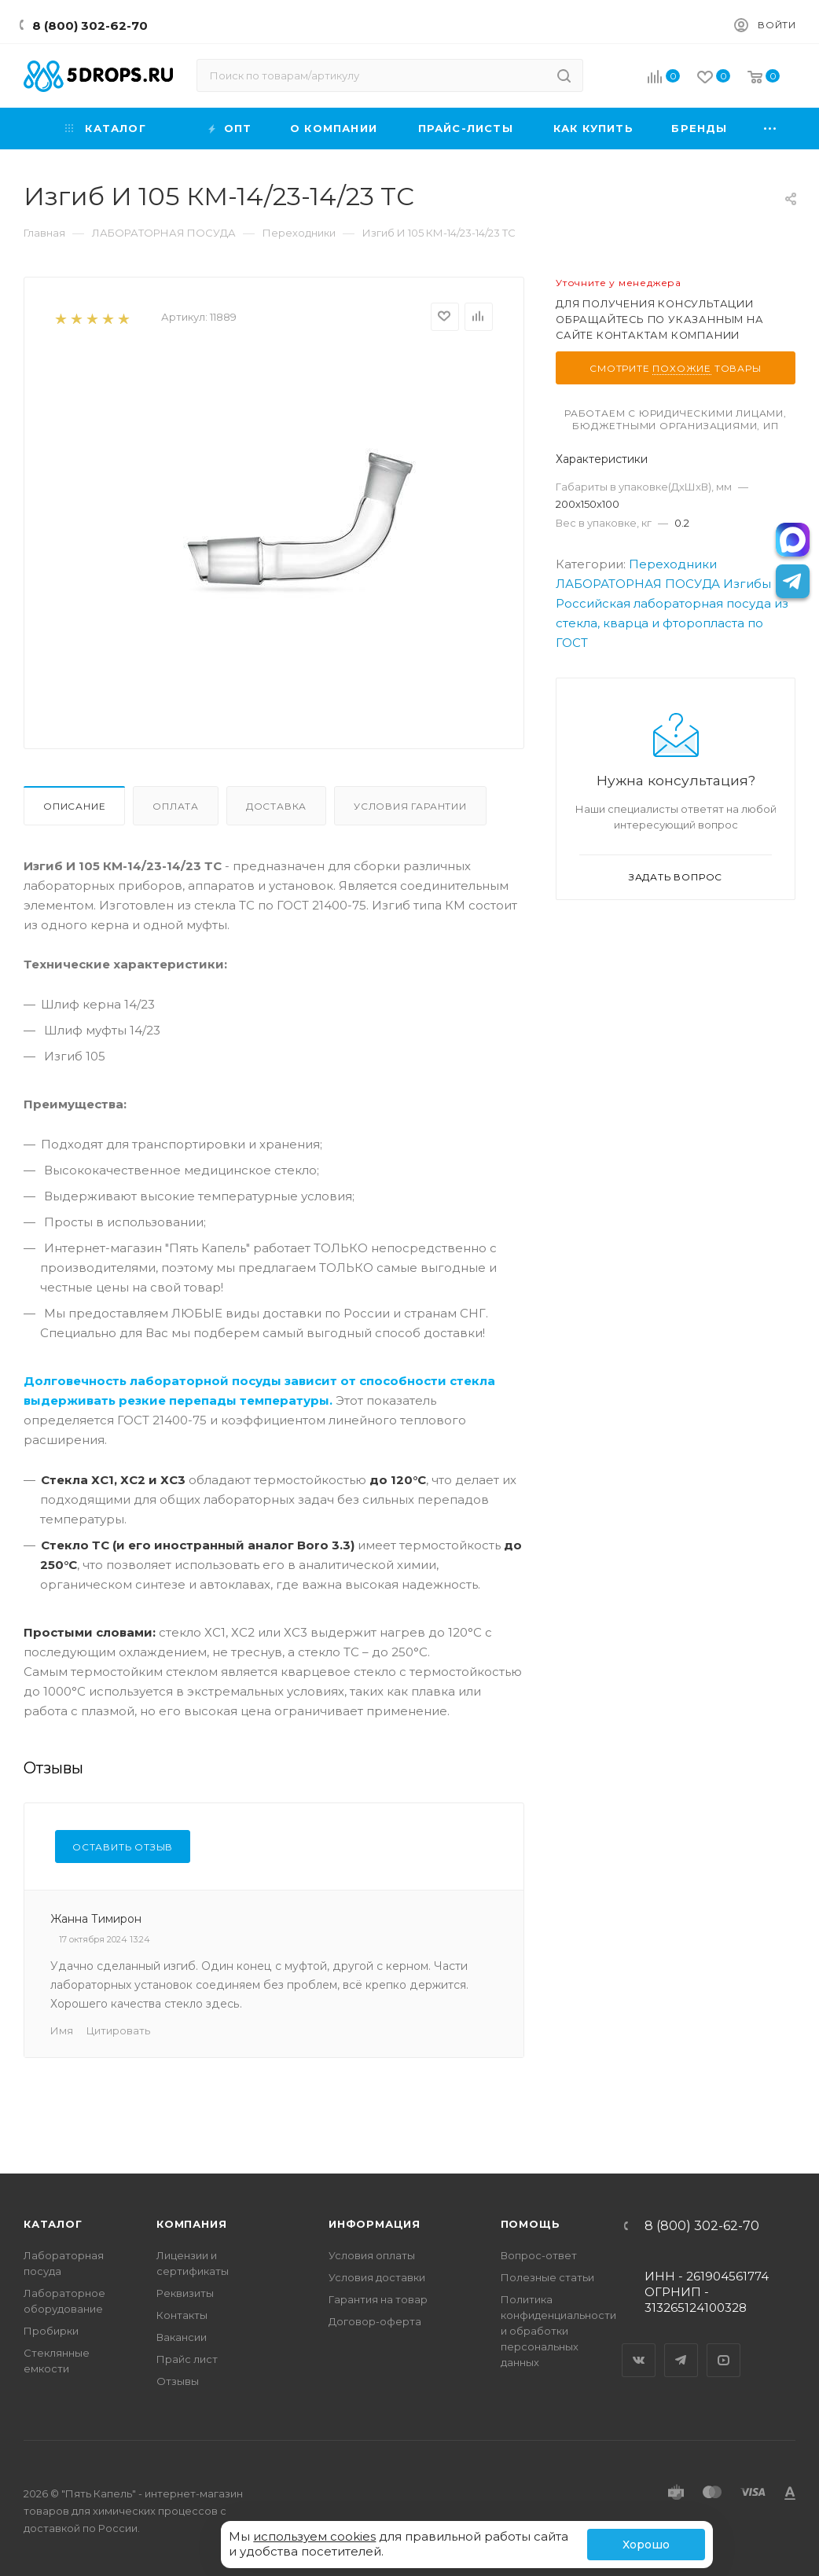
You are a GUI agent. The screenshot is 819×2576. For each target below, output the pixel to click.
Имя (61, 2030)
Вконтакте (639, 2346)
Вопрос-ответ (539, 2255)
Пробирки (51, 2330)
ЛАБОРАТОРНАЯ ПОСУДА (638, 583)
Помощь (530, 2224)
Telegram (681, 2346)
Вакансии (181, 2337)
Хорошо (646, 2544)
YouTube (723, 2346)
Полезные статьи (547, 2277)
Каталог (53, 2224)
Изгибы (747, 583)
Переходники (673, 564)
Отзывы (177, 2381)
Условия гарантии (410, 806)
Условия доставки (377, 2277)
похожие (681, 368)
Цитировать (118, 2030)
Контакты (182, 2315)
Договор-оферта (375, 2321)
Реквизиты (185, 2293)
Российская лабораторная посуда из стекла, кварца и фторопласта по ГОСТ (672, 623)
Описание (74, 806)
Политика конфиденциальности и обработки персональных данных (558, 2330)
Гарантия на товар (378, 2299)
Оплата (175, 806)
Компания (191, 2224)
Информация (375, 2224)
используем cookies (314, 2536)
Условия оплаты (372, 2255)
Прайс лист (187, 2359)
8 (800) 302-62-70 (90, 25)
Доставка (276, 806)
